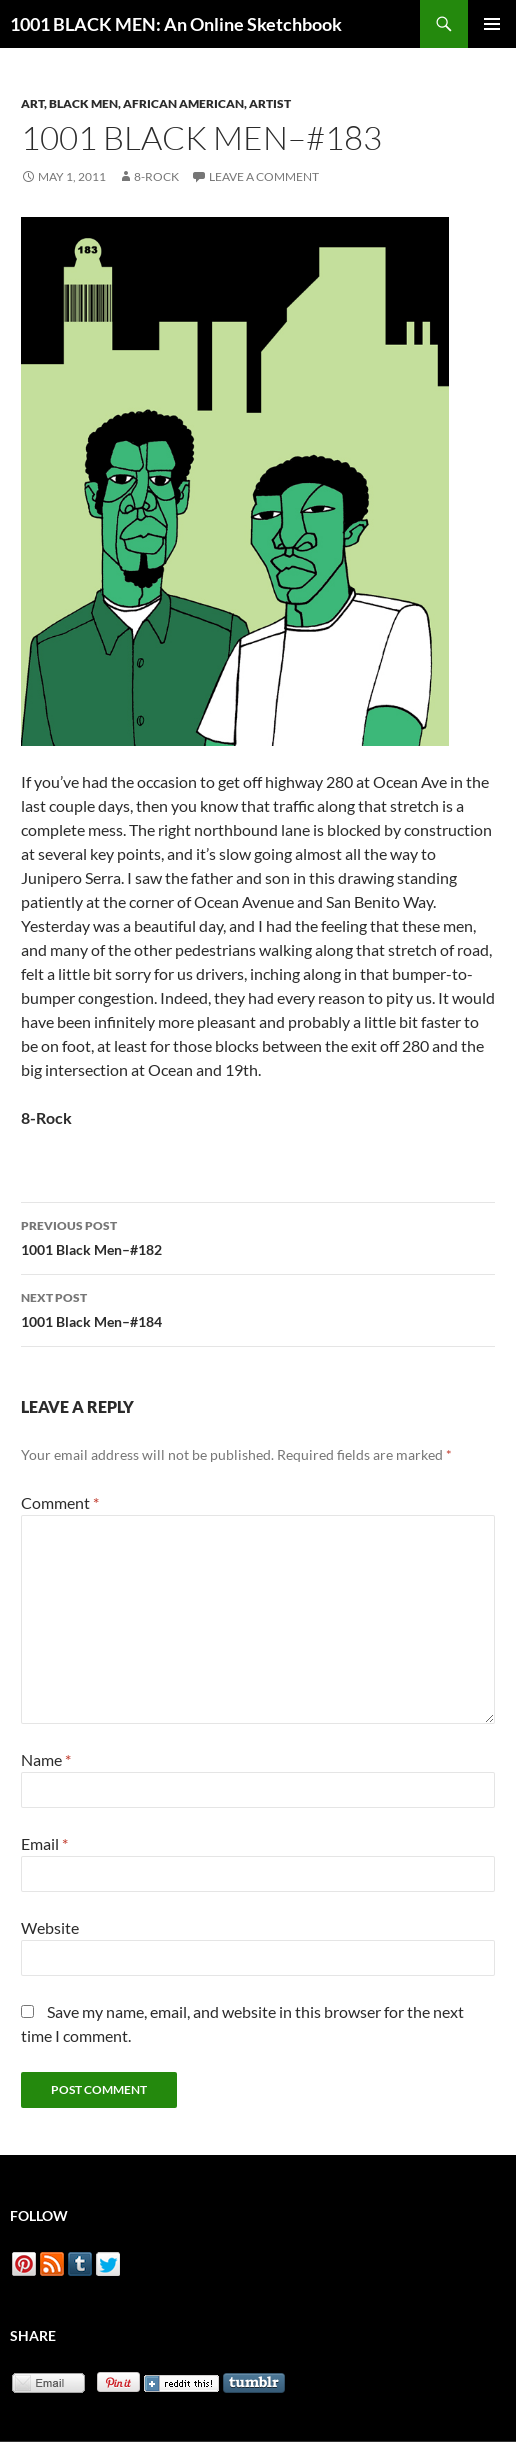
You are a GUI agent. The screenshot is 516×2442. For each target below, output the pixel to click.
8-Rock (156, 176)
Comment (60, 1502)
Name (46, 1759)
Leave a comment (264, 176)
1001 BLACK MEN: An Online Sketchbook (176, 24)
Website (50, 1927)
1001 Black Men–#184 (258, 1308)
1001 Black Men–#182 (258, 1236)
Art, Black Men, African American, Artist (156, 103)
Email (44, 1843)
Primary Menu (492, 24)
